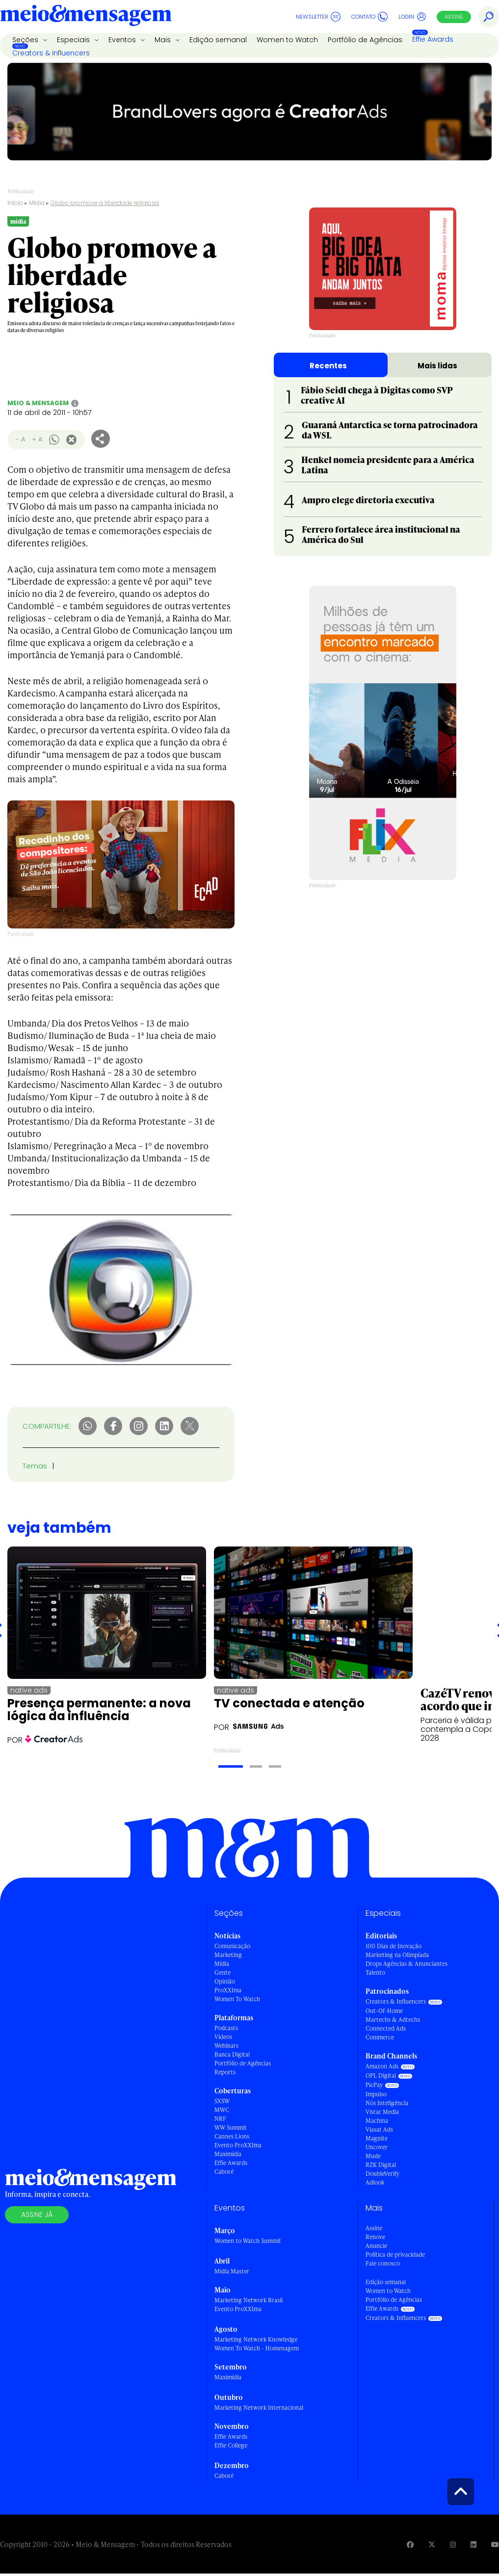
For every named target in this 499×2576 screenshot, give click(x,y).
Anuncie (376, 2245)
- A (20, 439)
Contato (369, 17)
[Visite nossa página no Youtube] (495, 2544)
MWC (221, 2110)
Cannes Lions (231, 2136)
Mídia (37, 203)
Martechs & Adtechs (393, 2019)
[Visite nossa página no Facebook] (410, 2544)
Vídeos (223, 2037)
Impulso (376, 2094)
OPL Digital (381, 2075)
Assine (454, 17)
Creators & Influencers (51, 53)
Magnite (377, 2138)
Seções (26, 40)
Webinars (226, 2045)
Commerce (380, 2037)
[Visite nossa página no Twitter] (431, 2544)
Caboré (224, 2171)
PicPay (374, 2085)
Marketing (228, 1955)
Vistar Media (382, 2112)
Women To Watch (237, 1999)
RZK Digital (381, 2165)
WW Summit (230, 2127)
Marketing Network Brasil (248, 2300)
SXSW (222, 2101)
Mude (373, 2156)
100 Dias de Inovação (393, 1946)
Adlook (375, 2182)
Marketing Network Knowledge (255, 2339)
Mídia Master (231, 2271)
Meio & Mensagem (38, 403)
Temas (35, 1466)
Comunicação (232, 1946)
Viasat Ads (379, 2129)
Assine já (37, 2214)
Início (15, 203)
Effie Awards (432, 39)
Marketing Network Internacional (258, 2407)
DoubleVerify (382, 2173)
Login (412, 17)
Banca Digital (232, 2054)
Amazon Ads (382, 2066)
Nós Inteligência (387, 2103)
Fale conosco (383, 2263)
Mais (164, 40)
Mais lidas (437, 366)
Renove (375, 2237)
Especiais (74, 40)
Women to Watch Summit (247, 2241)
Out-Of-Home (384, 2011)
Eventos (123, 40)
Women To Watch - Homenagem (256, 2348)
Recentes (328, 366)
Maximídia (227, 2154)
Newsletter (318, 17)
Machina (377, 2120)
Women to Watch (287, 40)
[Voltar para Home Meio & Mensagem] (86, 16)
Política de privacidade (395, 2254)
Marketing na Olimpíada (397, 1955)
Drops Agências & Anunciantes (406, 1963)
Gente (222, 1972)
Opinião (224, 1981)
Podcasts (226, 2028)
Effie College (230, 2445)
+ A (37, 439)
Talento (375, 1972)
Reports (225, 2072)
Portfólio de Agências (365, 40)
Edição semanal (218, 40)
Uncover (377, 2147)
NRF (220, 2118)
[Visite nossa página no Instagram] (453, 2544)
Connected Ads (386, 2028)
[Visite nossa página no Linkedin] (473, 2544)
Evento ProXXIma (238, 2145)
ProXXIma (227, 1990)
